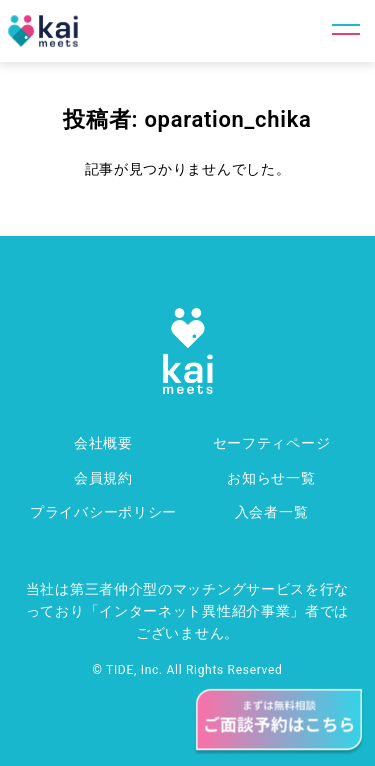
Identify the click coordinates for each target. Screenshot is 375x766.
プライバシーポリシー (103, 512)
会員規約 (103, 478)
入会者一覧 (272, 512)
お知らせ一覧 (271, 478)
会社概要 (103, 443)
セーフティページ (272, 443)
